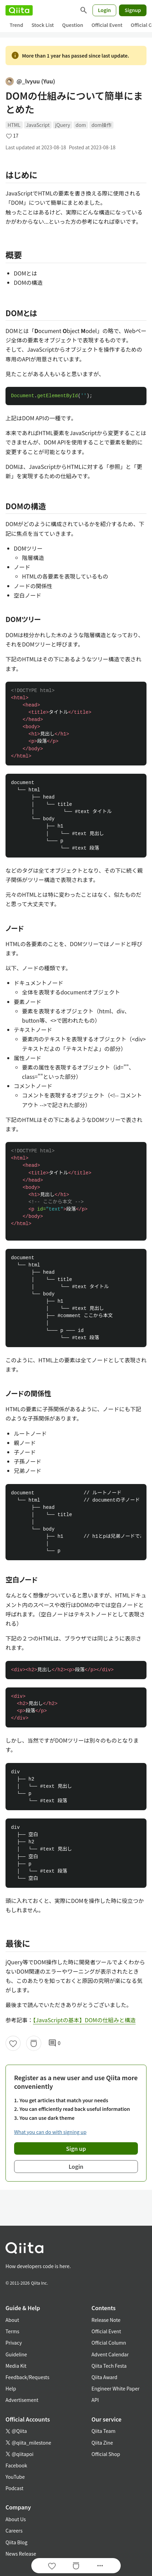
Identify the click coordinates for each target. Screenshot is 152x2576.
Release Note (105, 2319)
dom (81, 124)
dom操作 (101, 124)
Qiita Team (103, 2430)
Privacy (14, 2342)
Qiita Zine (102, 2442)
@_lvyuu (30, 81)
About (12, 2319)
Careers (14, 2530)
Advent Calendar (110, 2354)
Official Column (108, 2342)
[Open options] (100, 2565)
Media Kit (16, 2365)
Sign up (76, 2148)
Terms (12, 2331)
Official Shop (105, 2453)
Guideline (16, 2354)
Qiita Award (104, 2377)
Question (72, 24)
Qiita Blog (17, 2542)
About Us (16, 2519)
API (95, 2399)
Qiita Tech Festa (109, 2365)
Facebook (16, 2465)
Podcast (14, 2488)
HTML (14, 124)
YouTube (15, 2476)
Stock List (42, 24)
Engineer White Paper (115, 2388)
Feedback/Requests (28, 2377)
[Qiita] (19, 10)
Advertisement (22, 2399)
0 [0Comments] (54, 2043)
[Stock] (33, 2043)
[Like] (13, 2043)
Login (104, 10)
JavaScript (38, 124)
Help (11, 2388)
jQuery (62, 124)
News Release (21, 2553)
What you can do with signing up (50, 2131)
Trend (16, 24)
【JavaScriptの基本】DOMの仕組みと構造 (84, 2020)
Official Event (106, 24)
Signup (132, 10)
